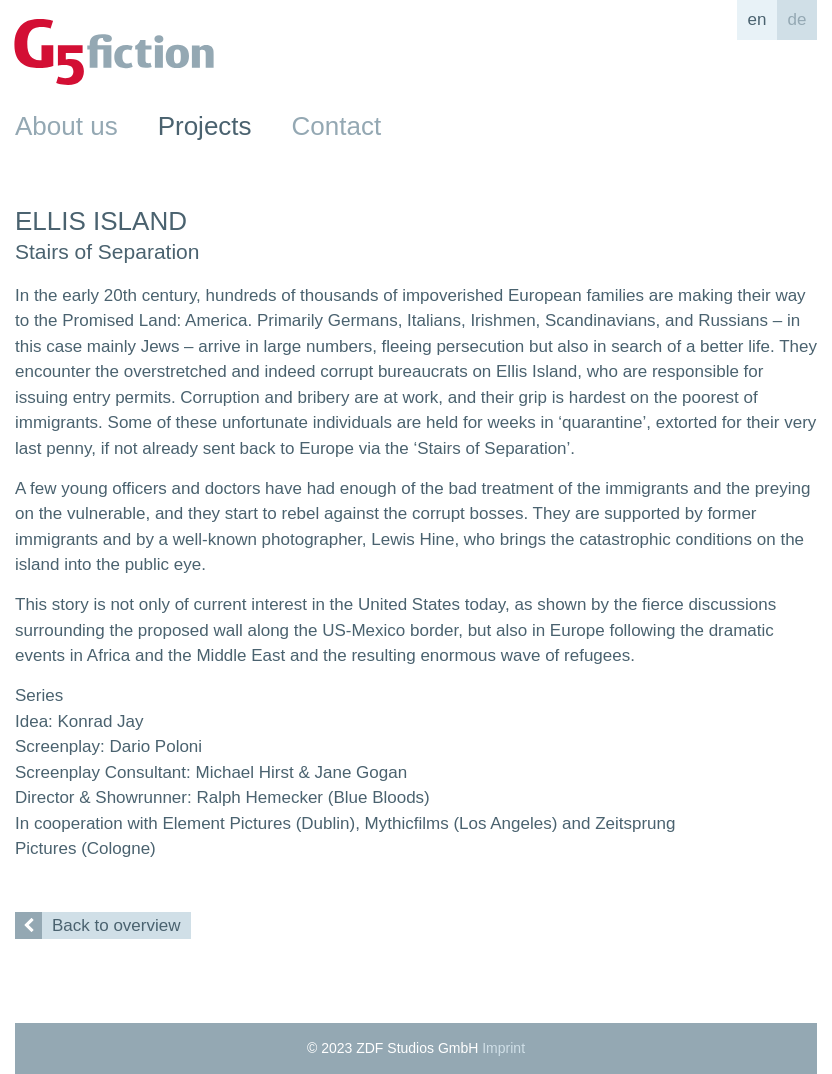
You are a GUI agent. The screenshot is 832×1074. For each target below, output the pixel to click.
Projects (205, 126)
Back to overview (98, 925)
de (797, 19)
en (757, 19)
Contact (337, 126)
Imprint (503, 1048)
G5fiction (114, 52)
